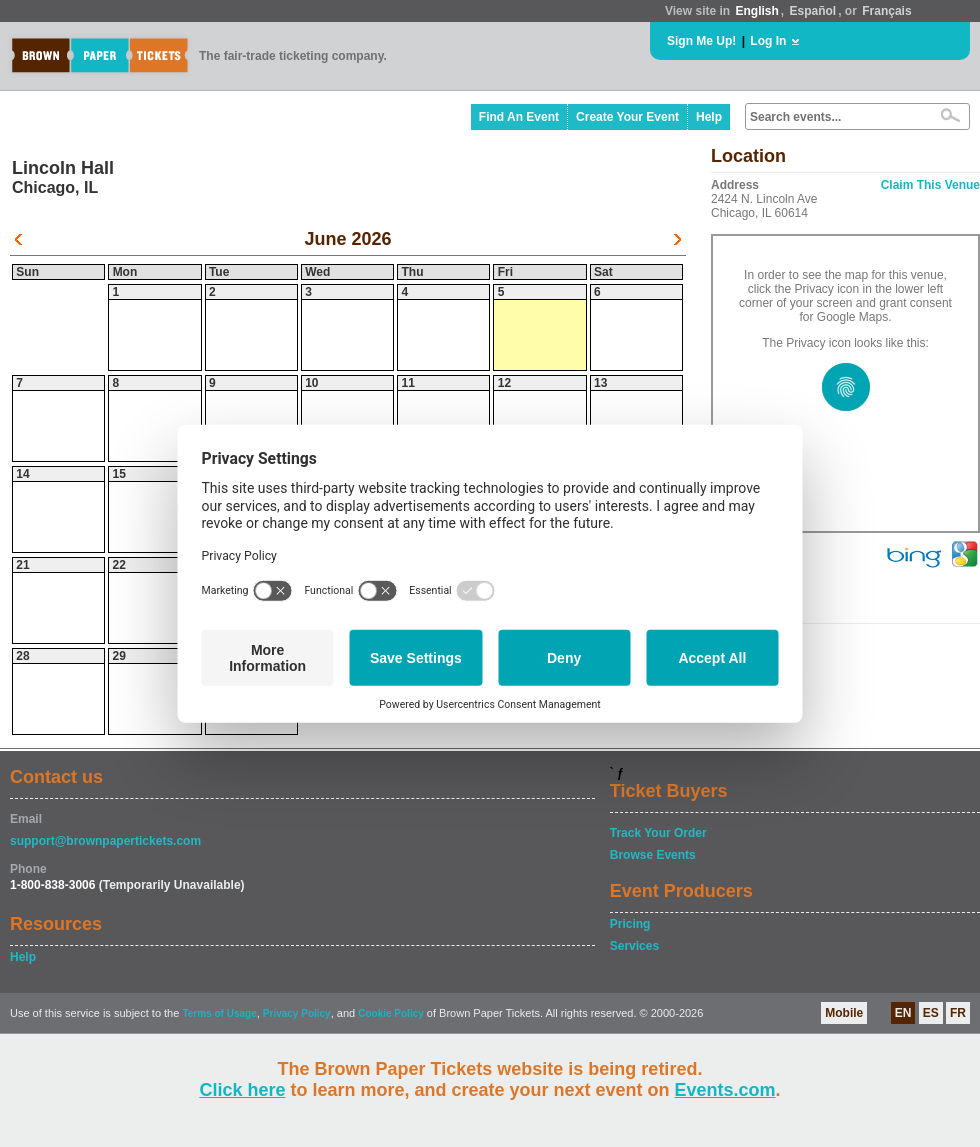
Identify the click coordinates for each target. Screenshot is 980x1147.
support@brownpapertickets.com (105, 841)
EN (903, 1013)
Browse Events (653, 855)
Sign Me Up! (701, 41)
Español (813, 11)
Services (634, 946)
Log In (768, 41)
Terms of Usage (219, 1013)
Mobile (844, 1013)
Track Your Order (658, 833)
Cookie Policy (391, 1013)
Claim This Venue (930, 185)
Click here (242, 1090)
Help (709, 117)
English (756, 11)
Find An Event (519, 117)
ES (931, 1013)
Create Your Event (627, 117)
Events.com (725, 1090)
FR (958, 1013)
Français (886, 11)
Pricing (630, 924)
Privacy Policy (297, 1013)
